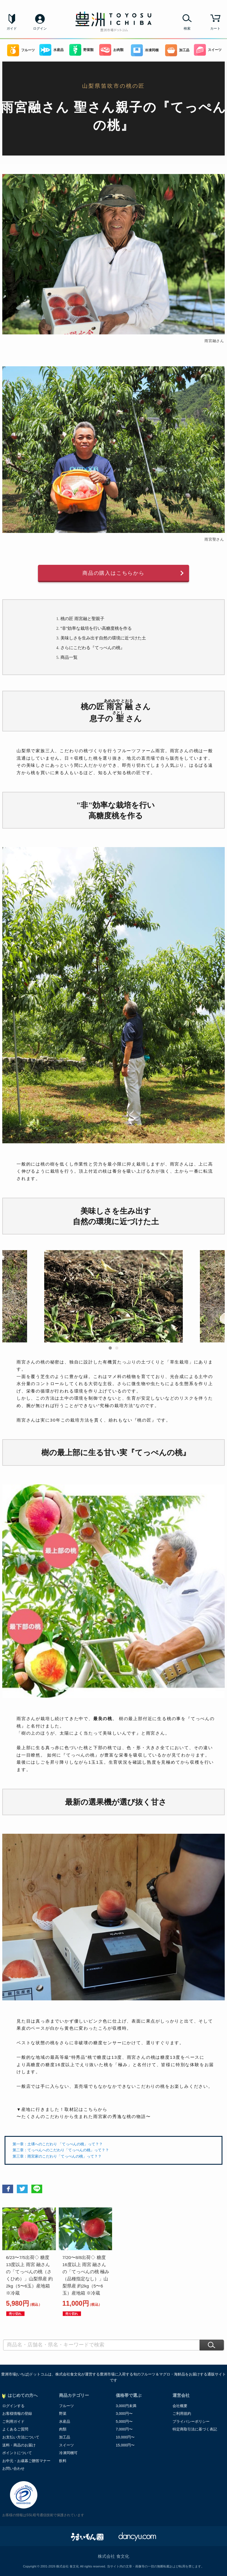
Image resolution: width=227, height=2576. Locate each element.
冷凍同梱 (145, 50)
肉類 (62, 2429)
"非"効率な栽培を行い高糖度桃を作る (96, 628)
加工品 (177, 50)
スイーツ (208, 50)
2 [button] (116, 1348)
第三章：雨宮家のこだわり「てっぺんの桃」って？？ (57, 2156)
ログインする (13, 2406)
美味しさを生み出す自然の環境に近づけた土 (103, 638)
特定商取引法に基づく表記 (195, 2429)
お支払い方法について (20, 2437)
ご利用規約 (182, 2413)
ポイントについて (17, 2453)
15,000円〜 (125, 2445)
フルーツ (21, 50)
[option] (113, 1300)
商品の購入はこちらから (113, 573)
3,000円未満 (126, 2406)
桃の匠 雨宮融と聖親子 (82, 618)
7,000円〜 (124, 2429)
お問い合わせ (13, 2468)
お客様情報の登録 (17, 2413)
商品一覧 (69, 657)
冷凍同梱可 (68, 2453)
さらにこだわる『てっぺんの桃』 (92, 647)
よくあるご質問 (15, 2429)
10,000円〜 (125, 2437)
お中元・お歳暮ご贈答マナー (26, 2461)
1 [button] (110, 1348)
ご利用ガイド (13, 2421)
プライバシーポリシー (191, 2421)
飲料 (62, 2461)
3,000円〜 (124, 2413)
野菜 (62, 2413)
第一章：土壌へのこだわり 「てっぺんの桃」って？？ (58, 2144)
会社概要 (180, 2406)
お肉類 (111, 50)
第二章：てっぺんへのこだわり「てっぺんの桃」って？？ (61, 2150)
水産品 (51, 50)
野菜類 (81, 50)
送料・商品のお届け (19, 2445)
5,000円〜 (124, 2421)
